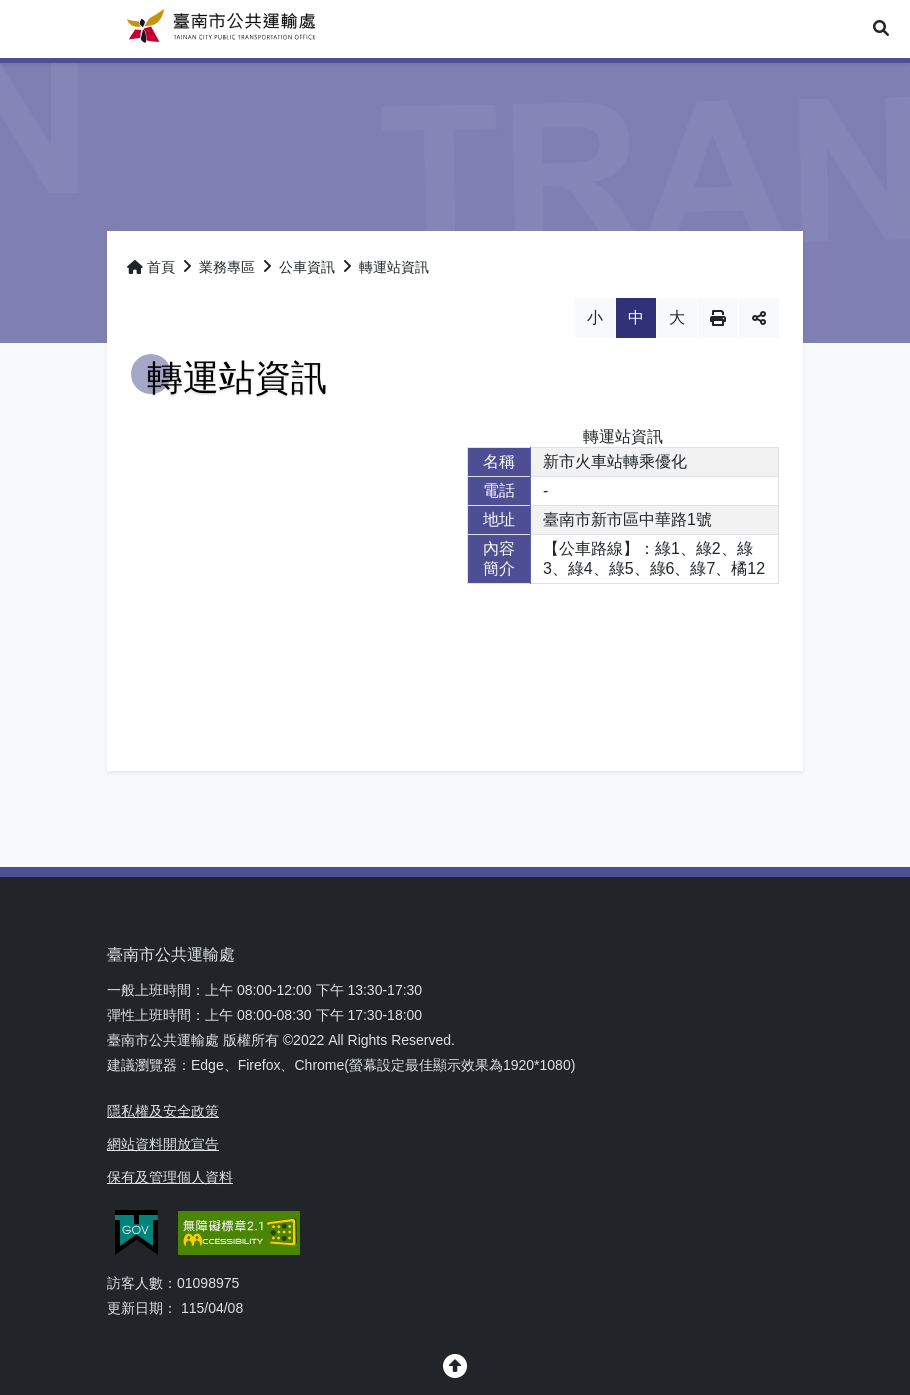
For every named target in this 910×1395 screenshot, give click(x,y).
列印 (718, 318)
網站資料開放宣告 (163, 1144)
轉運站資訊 (394, 267)
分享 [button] (759, 318)
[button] (881, 29)
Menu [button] (28, 28)
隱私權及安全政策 (163, 1111)
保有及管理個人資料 (170, 1177)
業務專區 (227, 267)
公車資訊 (307, 267)
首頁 (151, 267)
